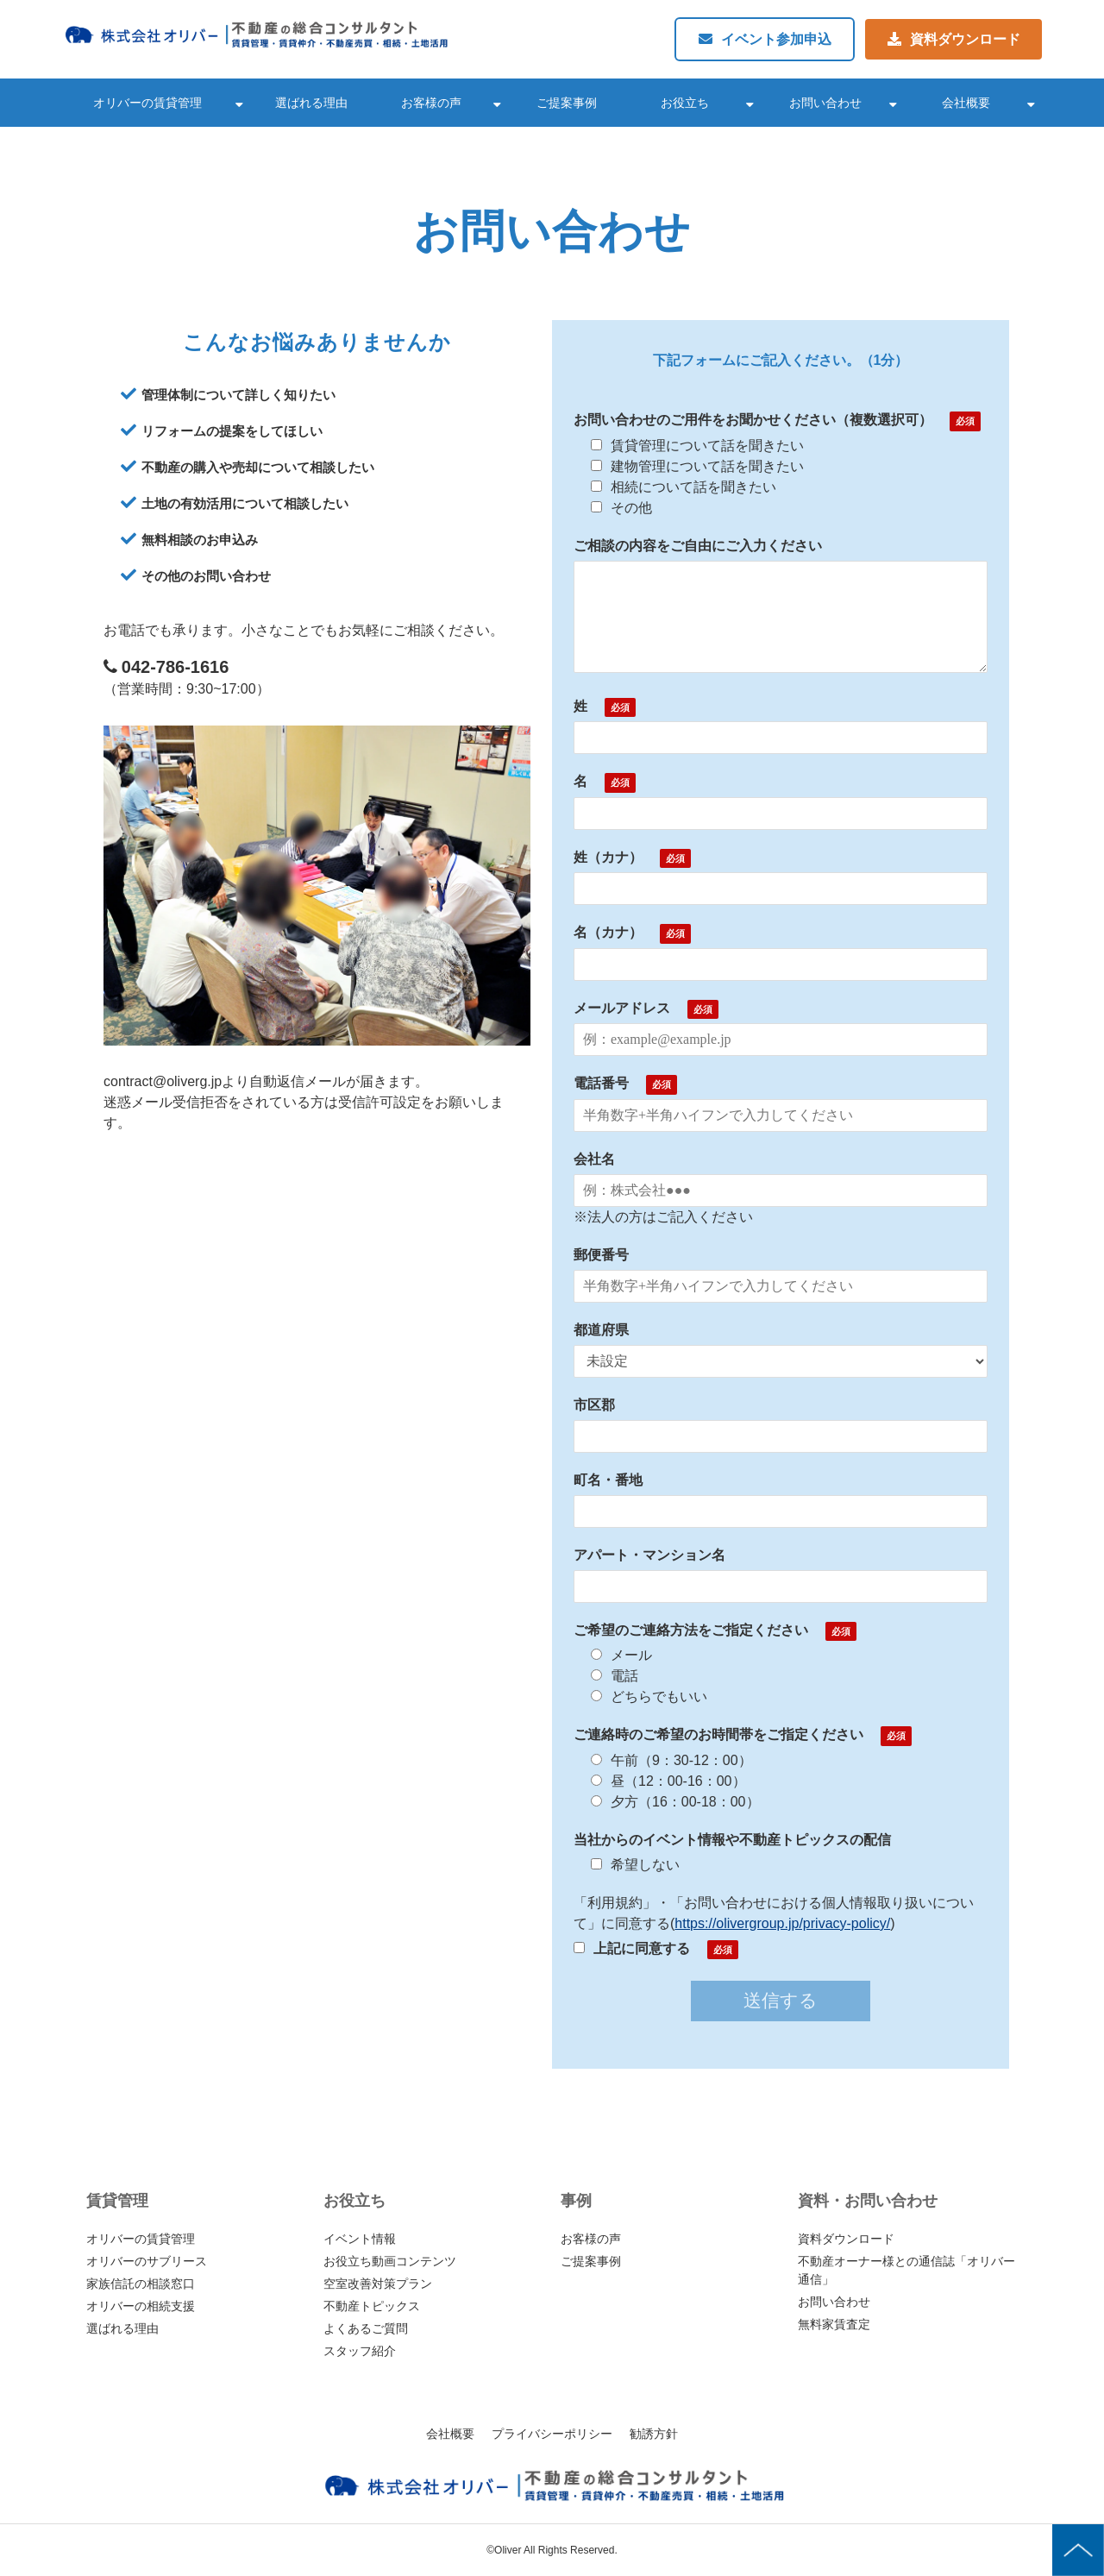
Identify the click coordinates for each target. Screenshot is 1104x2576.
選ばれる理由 (311, 103)
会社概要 (966, 103)
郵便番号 (601, 1254)
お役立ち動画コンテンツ (389, 2261)
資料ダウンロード (965, 39)
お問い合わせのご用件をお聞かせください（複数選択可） (753, 419)
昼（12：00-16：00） (668, 1781)
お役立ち (685, 103)
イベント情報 (359, 2239)
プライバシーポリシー (552, 2434)
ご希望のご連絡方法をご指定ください (691, 1630)
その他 (621, 507)
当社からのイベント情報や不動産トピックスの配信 (732, 1839)
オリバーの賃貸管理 (147, 103)
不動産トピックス (371, 2306)
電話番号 (601, 1083)
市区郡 (594, 1405)
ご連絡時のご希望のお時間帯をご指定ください (718, 1734)
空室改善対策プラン (377, 2283)
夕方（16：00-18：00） (675, 1801)
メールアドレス (622, 1008)
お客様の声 (431, 103)
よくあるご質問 (365, 2328)
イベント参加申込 (776, 39)
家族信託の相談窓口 (140, 2283)
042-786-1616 (175, 666)
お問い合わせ (825, 103)
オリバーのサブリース (146, 2261)
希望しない (635, 1864)
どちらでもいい (649, 1696)
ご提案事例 (566, 103)
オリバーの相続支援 (140, 2306)
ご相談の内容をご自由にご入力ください (698, 545)
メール (621, 1655)
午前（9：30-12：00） (671, 1760)
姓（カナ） (608, 857)
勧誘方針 (654, 2434)
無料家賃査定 (834, 2324)
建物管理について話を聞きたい (697, 466)
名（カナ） (608, 932)
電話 (614, 1675)
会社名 (594, 1159)
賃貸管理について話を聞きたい (697, 445)
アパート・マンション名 (649, 1555)
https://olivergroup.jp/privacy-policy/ (782, 1923)
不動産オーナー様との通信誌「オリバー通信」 (906, 2270)
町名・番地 (608, 1480)
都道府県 (601, 1330)
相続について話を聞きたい (683, 487)
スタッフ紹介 (359, 2351)
